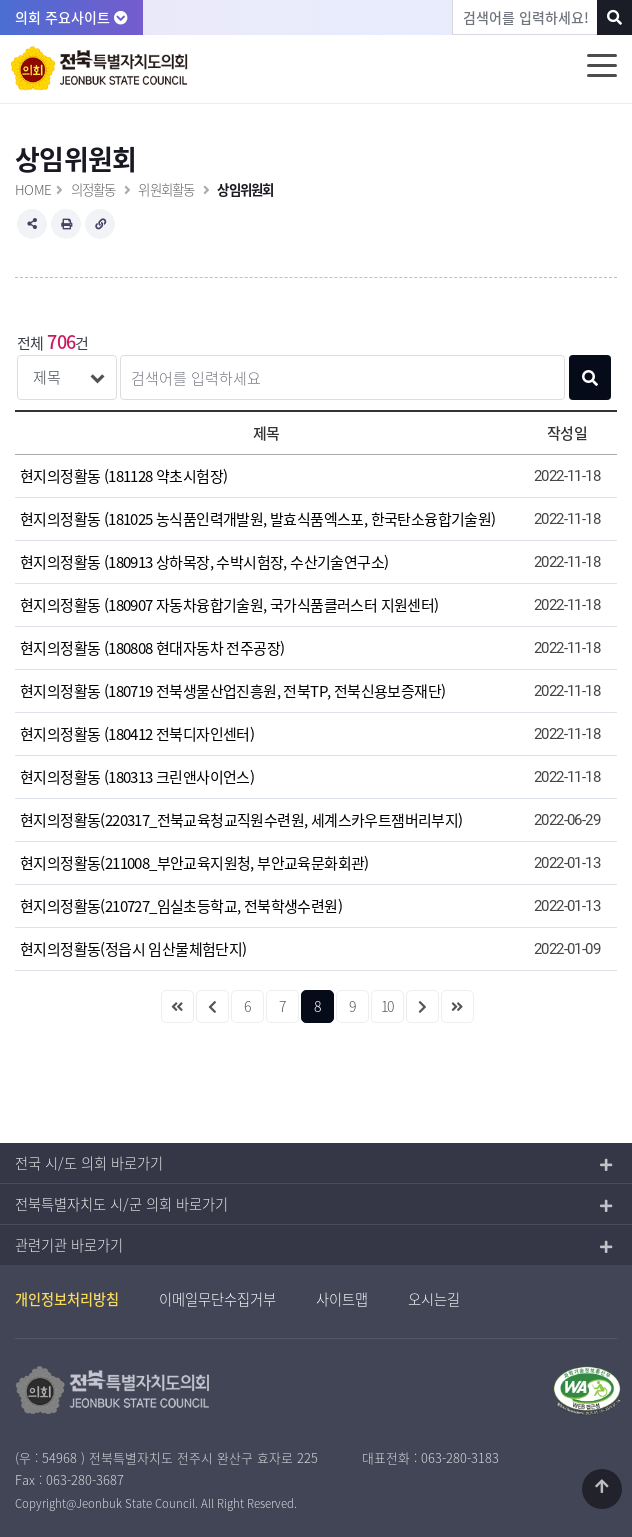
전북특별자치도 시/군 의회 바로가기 (121, 1204)
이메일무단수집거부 (217, 1299)
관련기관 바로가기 (69, 1245)
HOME (33, 189)
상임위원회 (245, 189)
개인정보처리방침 (67, 1299)
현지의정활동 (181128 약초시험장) (123, 476)
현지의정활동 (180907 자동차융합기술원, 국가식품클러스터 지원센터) (229, 605)
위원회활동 (166, 189)
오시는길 (434, 1299)
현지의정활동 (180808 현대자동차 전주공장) (152, 648)
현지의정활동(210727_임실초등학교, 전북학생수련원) (181, 906)
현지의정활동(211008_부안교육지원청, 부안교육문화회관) (194, 863)
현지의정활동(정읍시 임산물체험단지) (133, 949)
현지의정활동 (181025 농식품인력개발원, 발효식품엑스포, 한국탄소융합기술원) (258, 519)
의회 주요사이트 (71, 17)
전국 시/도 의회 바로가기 (89, 1163)
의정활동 (93, 189)
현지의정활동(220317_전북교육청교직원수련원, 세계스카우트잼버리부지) (241, 820)
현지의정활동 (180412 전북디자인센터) (137, 734)
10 (387, 1006)
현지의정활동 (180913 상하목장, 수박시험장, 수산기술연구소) (204, 562)
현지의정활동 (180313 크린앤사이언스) (137, 777)
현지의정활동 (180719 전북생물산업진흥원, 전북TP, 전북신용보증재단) (232, 691)
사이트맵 (342, 1299)
